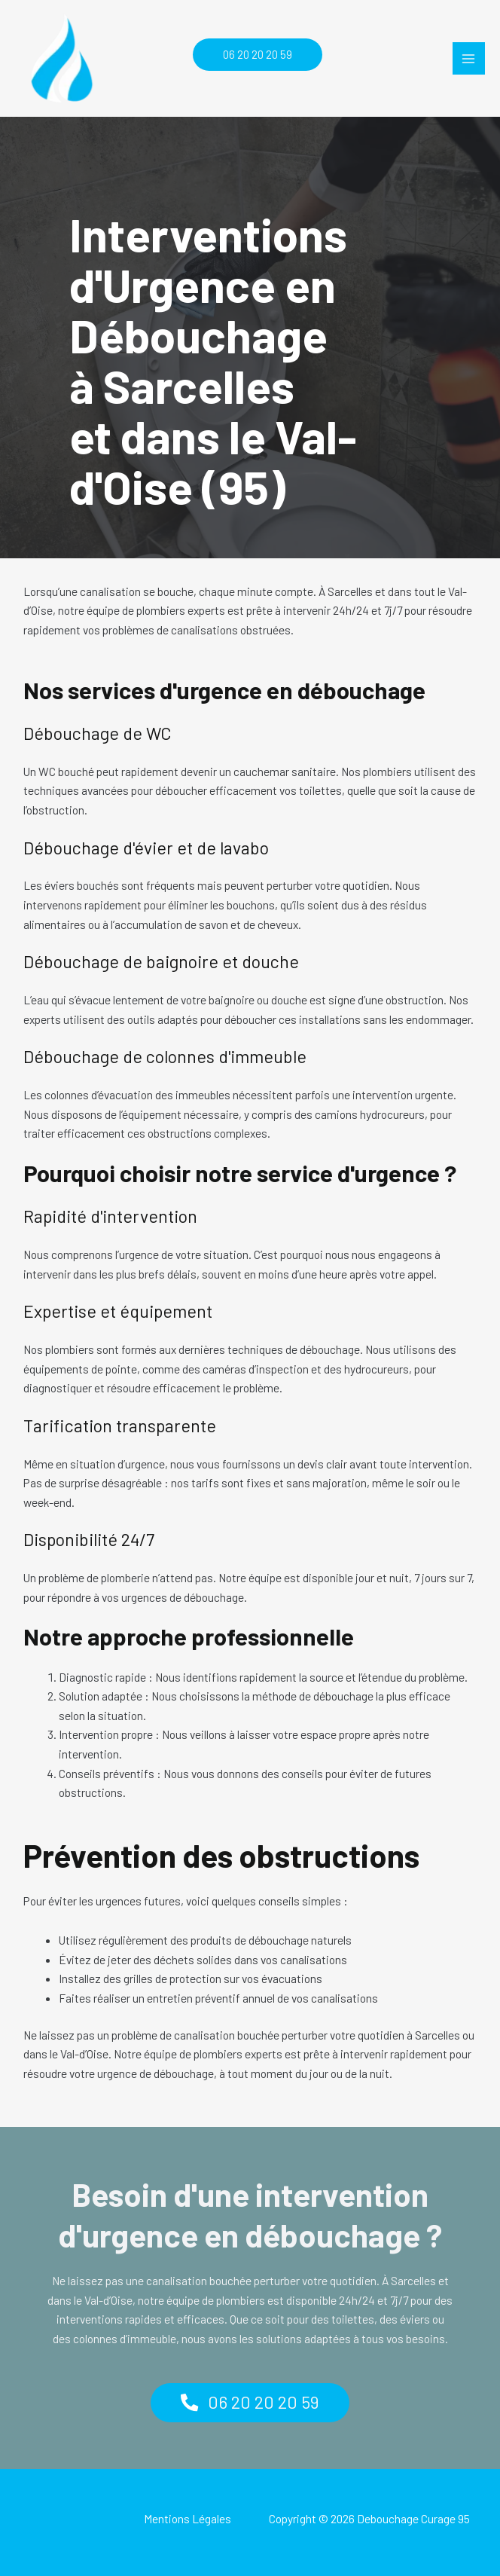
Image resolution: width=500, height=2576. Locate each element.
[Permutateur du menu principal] (469, 58)
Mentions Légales (187, 2518)
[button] (250, 54)
